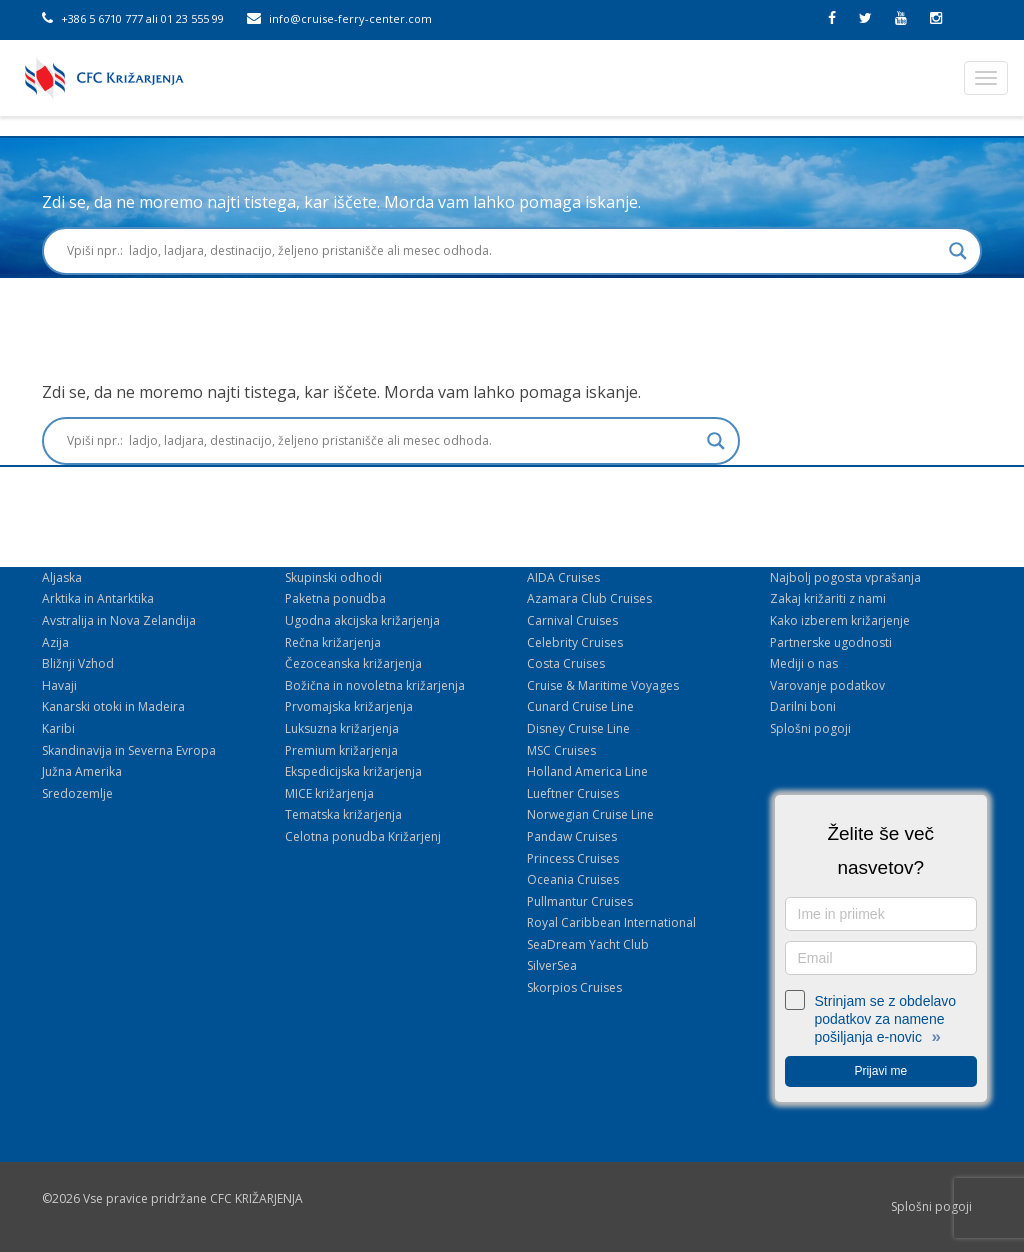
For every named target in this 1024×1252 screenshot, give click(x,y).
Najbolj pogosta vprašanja (845, 577)
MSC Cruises (561, 750)
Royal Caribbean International (611, 922)
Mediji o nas (804, 663)
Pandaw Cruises (572, 836)
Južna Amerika (82, 771)
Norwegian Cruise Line (590, 814)
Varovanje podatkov (827, 685)
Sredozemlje (77, 793)
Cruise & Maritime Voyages (603, 685)
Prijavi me (880, 1071)
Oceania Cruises (573, 879)
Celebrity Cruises (575, 642)
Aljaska (62, 577)
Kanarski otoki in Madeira (113, 706)
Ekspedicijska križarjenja (353, 771)
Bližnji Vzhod (78, 663)
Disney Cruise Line (578, 728)
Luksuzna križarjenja (342, 728)
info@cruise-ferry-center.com (339, 18)
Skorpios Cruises (574, 987)
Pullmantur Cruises (580, 901)
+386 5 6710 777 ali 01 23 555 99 (133, 18)
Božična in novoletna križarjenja (375, 685)
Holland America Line (587, 771)
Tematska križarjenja (343, 814)
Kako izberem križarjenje (840, 620)
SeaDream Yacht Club (588, 944)
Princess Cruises (573, 858)
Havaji (59, 685)
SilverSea (552, 965)
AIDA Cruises (563, 577)
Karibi (58, 728)
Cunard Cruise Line (580, 706)
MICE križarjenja (329, 793)
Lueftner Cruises (573, 793)
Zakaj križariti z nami (828, 598)
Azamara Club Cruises (589, 598)
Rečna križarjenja (333, 642)
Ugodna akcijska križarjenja (362, 620)
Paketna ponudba (335, 598)
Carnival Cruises (572, 620)
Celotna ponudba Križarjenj (363, 836)
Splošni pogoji (810, 728)
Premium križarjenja (341, 750)
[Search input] (503, 251)
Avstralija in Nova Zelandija (119, 620)
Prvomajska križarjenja (349, 706)
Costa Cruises (566, 663)
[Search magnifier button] (958, 251)
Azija (55, 642)
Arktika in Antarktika (98, 598)
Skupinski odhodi (333, 577)
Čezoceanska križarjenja (353, 663)
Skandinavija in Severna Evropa (129, 750)
